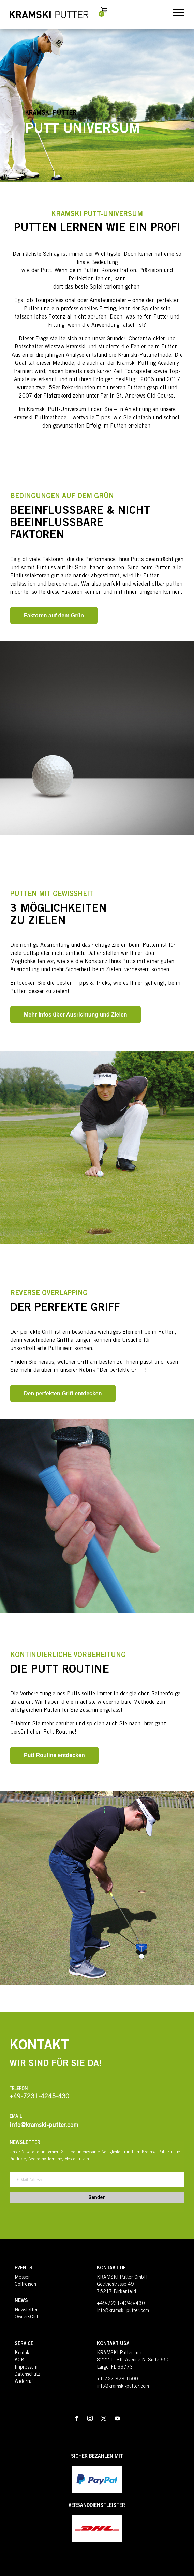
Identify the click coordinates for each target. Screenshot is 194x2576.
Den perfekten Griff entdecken (63, 1393)
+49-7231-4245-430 (121, 2303)
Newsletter (26, 2310)
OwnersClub (27, 2317)
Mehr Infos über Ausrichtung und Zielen (75, 1015)
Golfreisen (25, 2284)
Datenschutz (27, 2374)
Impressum (26, 2367)
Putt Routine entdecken (54, 1755)
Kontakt (23, 2353)
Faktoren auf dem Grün (54, 615)
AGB (19, 2360)
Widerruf (24, 2381)
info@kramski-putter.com (123, 2311)
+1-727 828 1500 (117, 2379)
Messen (23, 2277)
